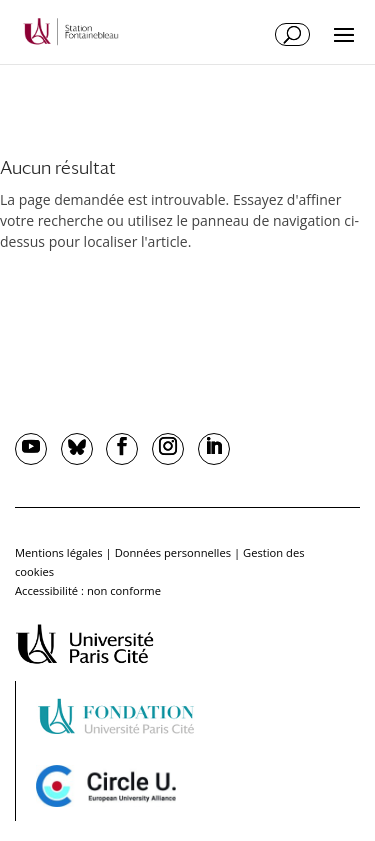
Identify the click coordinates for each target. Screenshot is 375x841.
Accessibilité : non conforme (88, 590)
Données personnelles (173, 552)
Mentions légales (59, 552)
